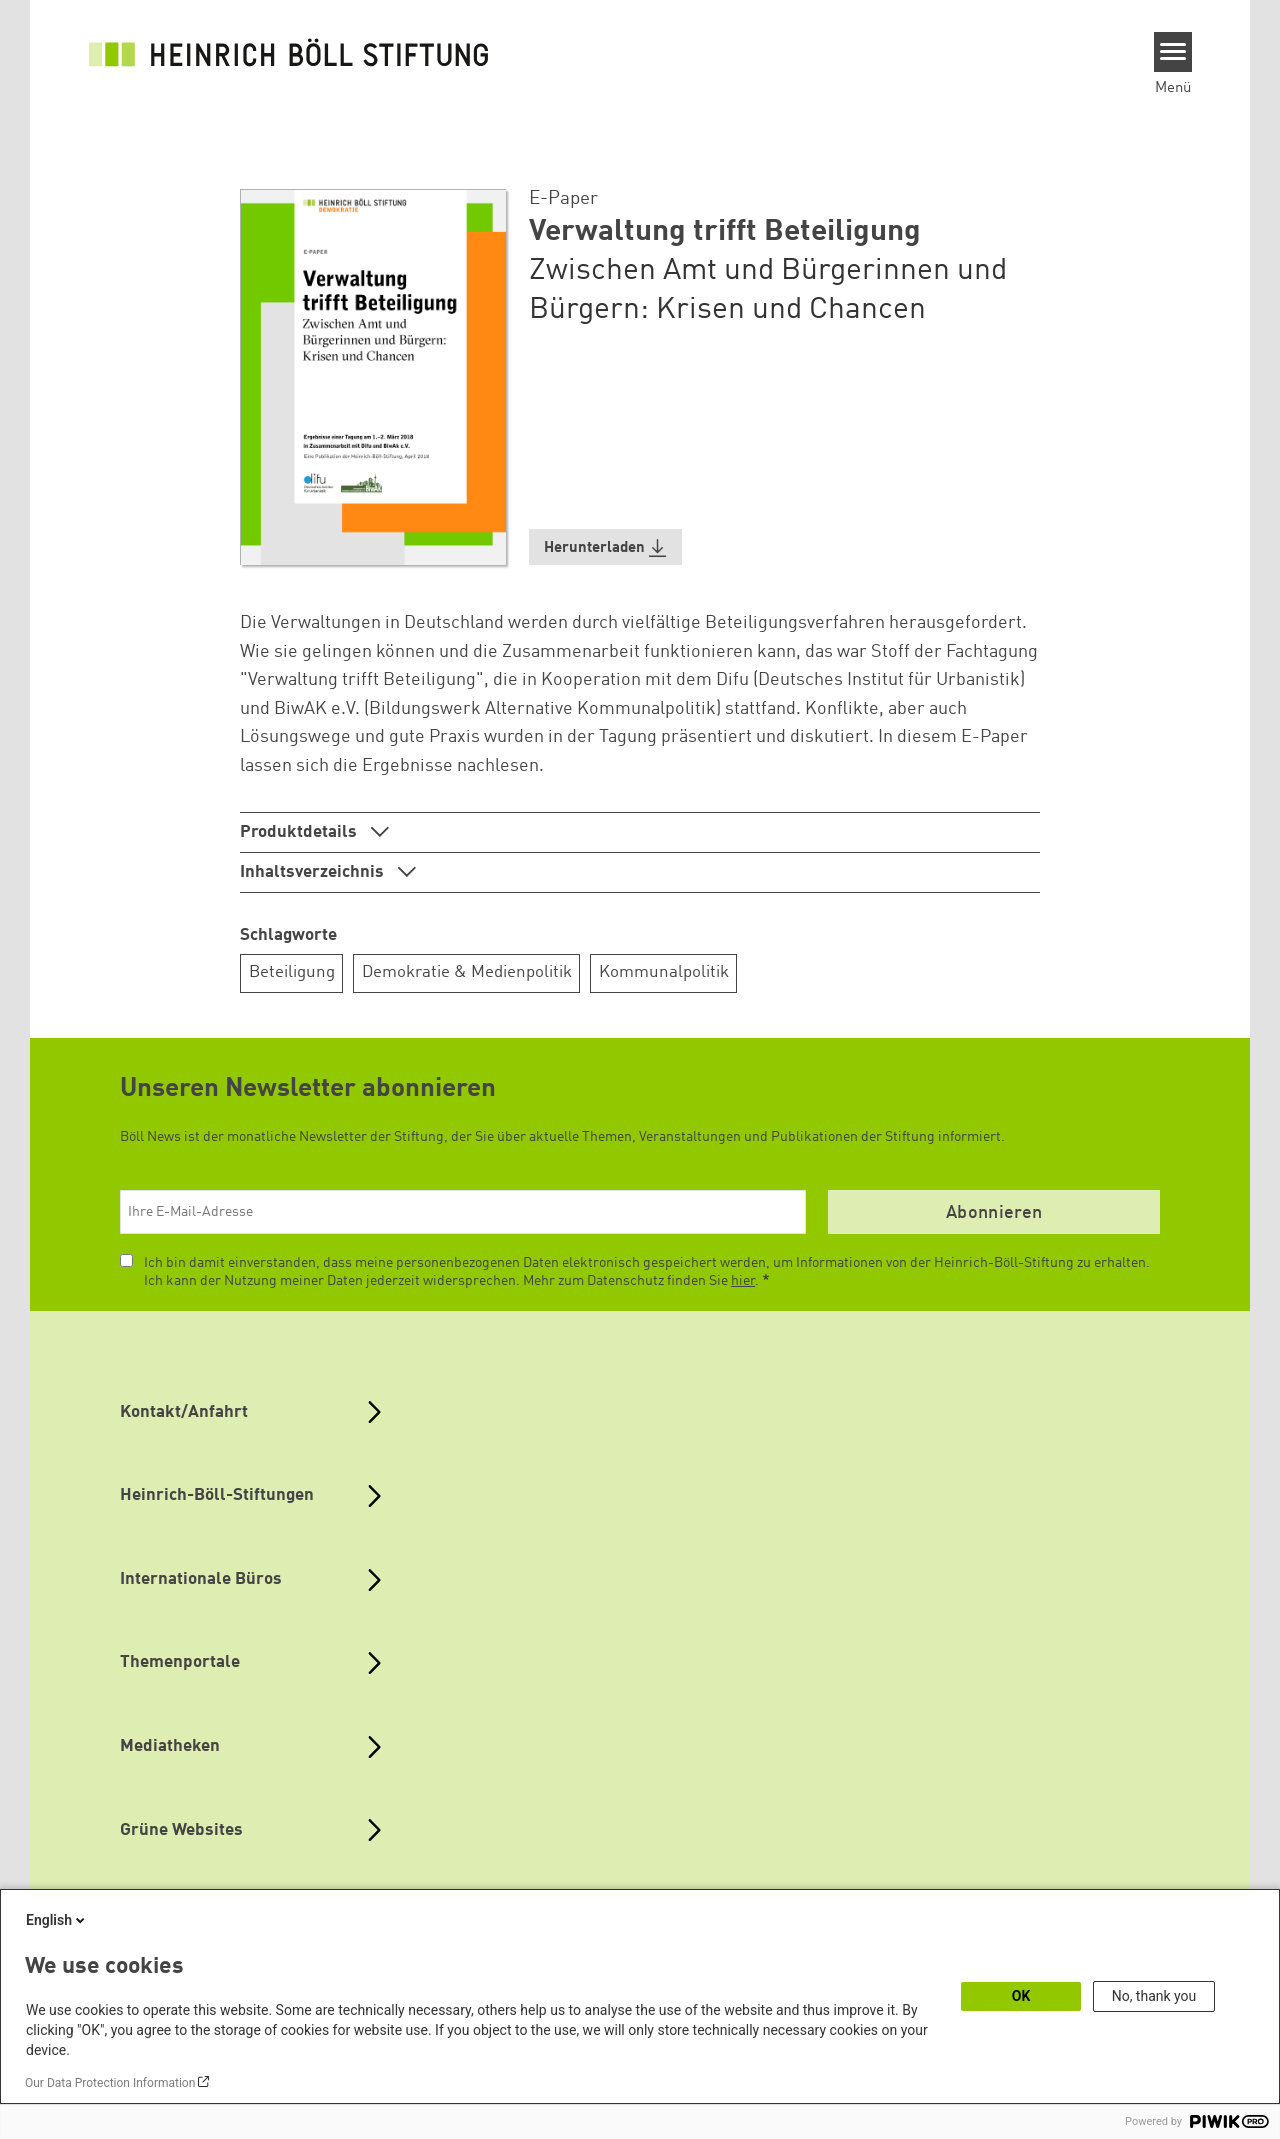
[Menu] (1173, 52)
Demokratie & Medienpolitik (467, 972)
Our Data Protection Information (110, 2083)
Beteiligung (292, 972)
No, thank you (1154, 1996)
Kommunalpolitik (664, 972)
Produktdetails (300, 832)
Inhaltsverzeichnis (314, 872)
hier (743, 1281)
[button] (606, 547)
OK (1021, 1996)
